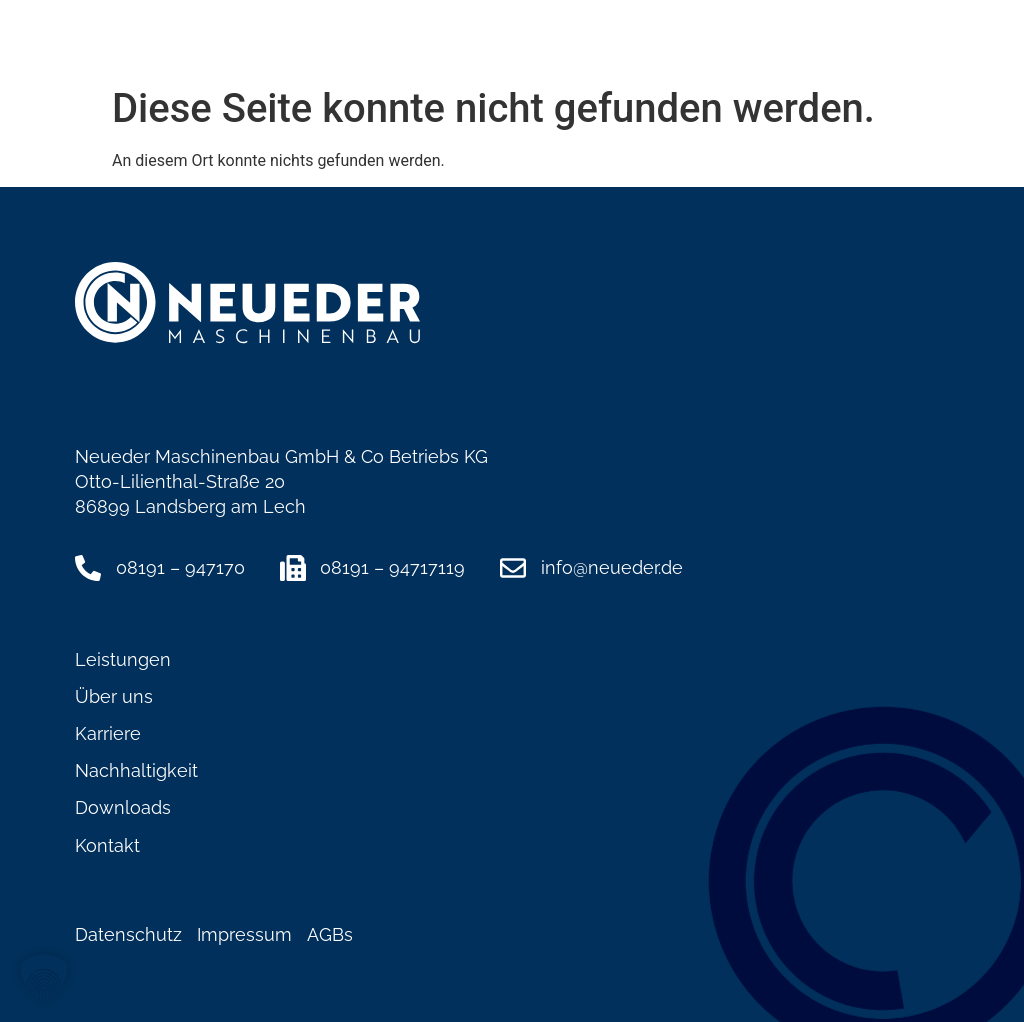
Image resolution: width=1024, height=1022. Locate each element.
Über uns (114, 696)
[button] (931, 48)
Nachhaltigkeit (136, 770)
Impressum (244, 934)
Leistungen (123, 659)
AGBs (330, 934)
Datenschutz (128, 934)
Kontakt (107, 845)
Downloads (123, 807)
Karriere (108, 733)
